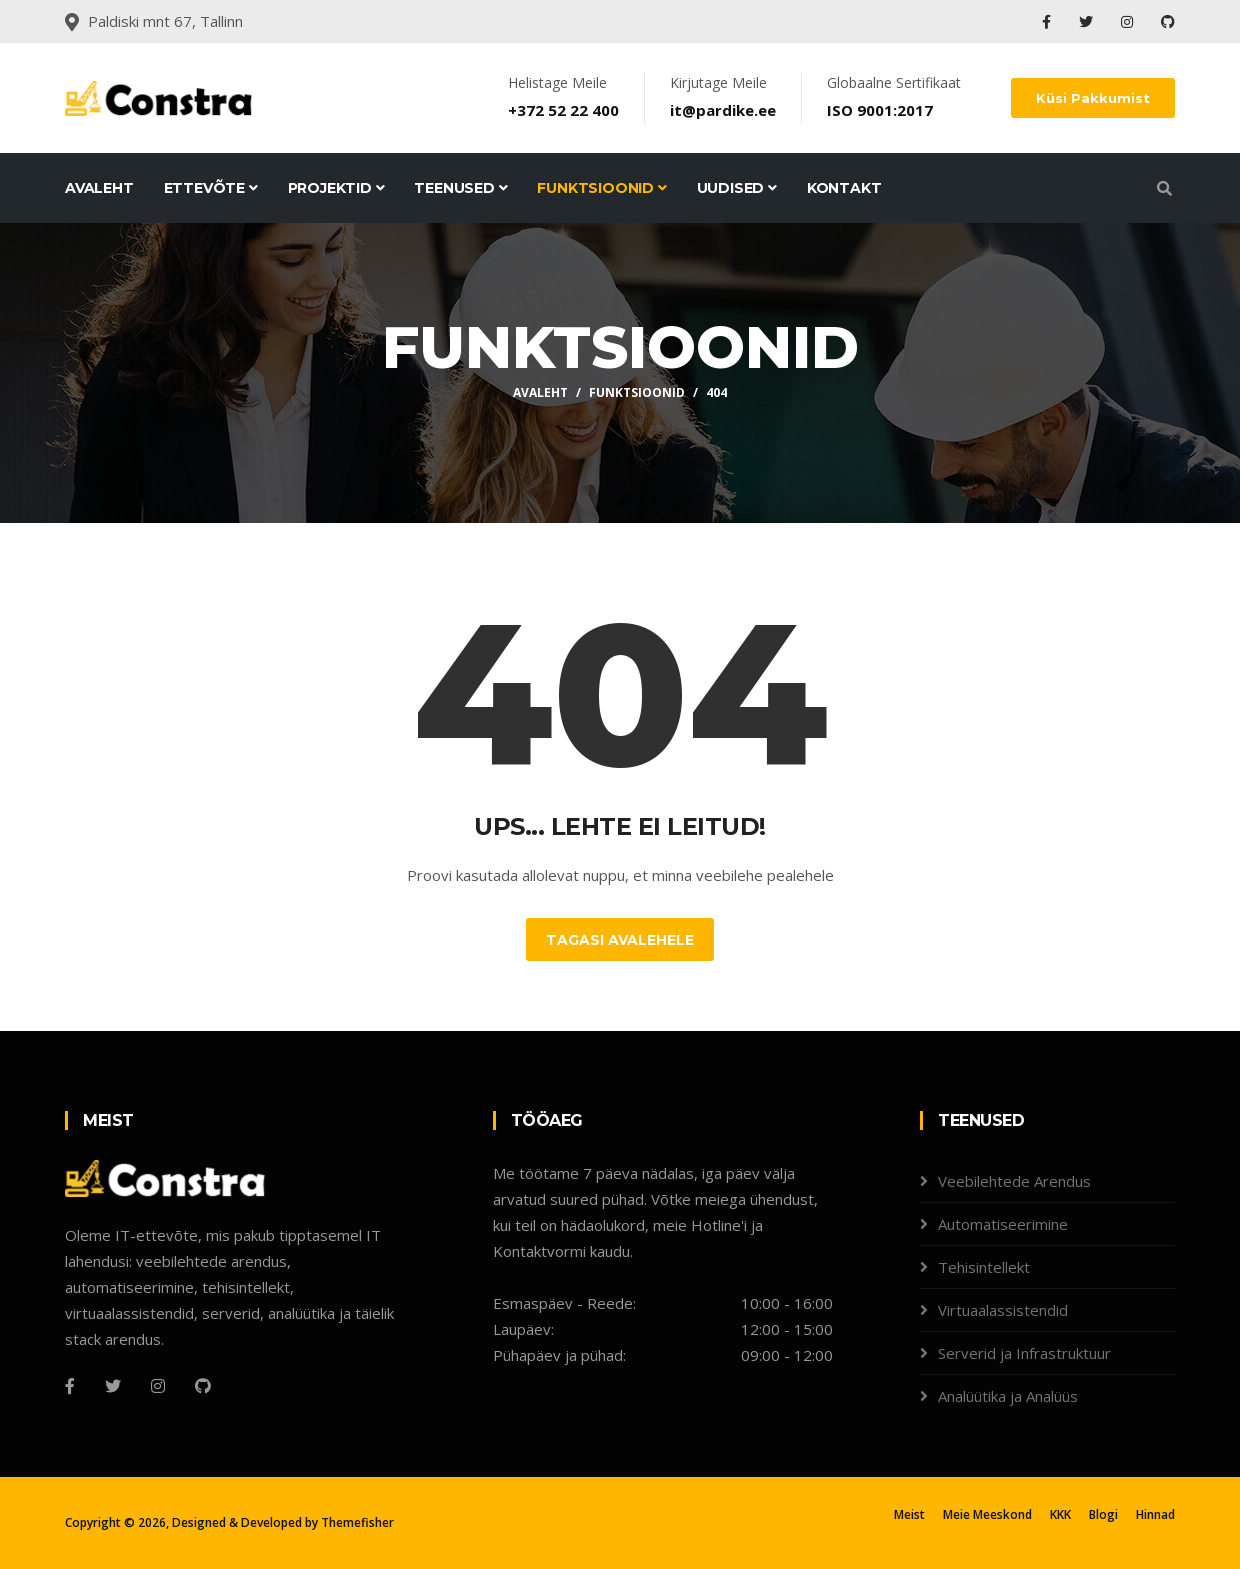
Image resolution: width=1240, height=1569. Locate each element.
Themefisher (357, 1522)
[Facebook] (70, 1386)
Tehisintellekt (984, 1267)
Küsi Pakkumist (1093, 98)
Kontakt (844, 188)
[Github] (203, 1386)
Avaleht (99, 188)
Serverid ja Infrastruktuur (1024, 1353)
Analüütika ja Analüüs (1008, 1396)
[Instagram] (158, 1386)
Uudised (737, 188)
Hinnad (1155, 1514)
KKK (1060, 1514)
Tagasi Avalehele (620, 940)
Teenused (460, 188)
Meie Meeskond (987, 1514)
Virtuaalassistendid (1003, 1310)
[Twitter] (113, 1386)
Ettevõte (211, 188)
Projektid (336, 188)
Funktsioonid (601, 188)
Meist (909, 1514)
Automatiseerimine (1003, 1224)
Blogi (1103, 1514)
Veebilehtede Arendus (1014, 1181)
